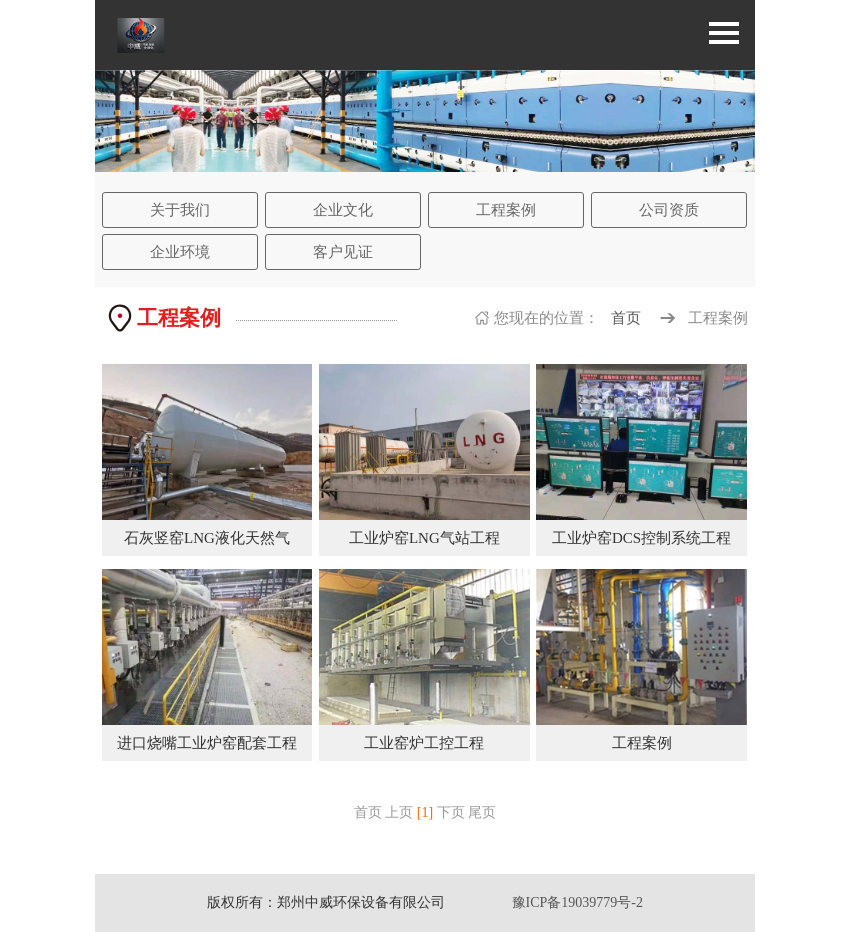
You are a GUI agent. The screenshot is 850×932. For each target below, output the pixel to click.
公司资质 (669, 210)
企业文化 (343, 210)
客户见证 (343, 252)
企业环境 (180, 252)
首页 (626, 318)
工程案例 (506, 210)
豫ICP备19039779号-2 (577, 902)
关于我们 (180, 210)
